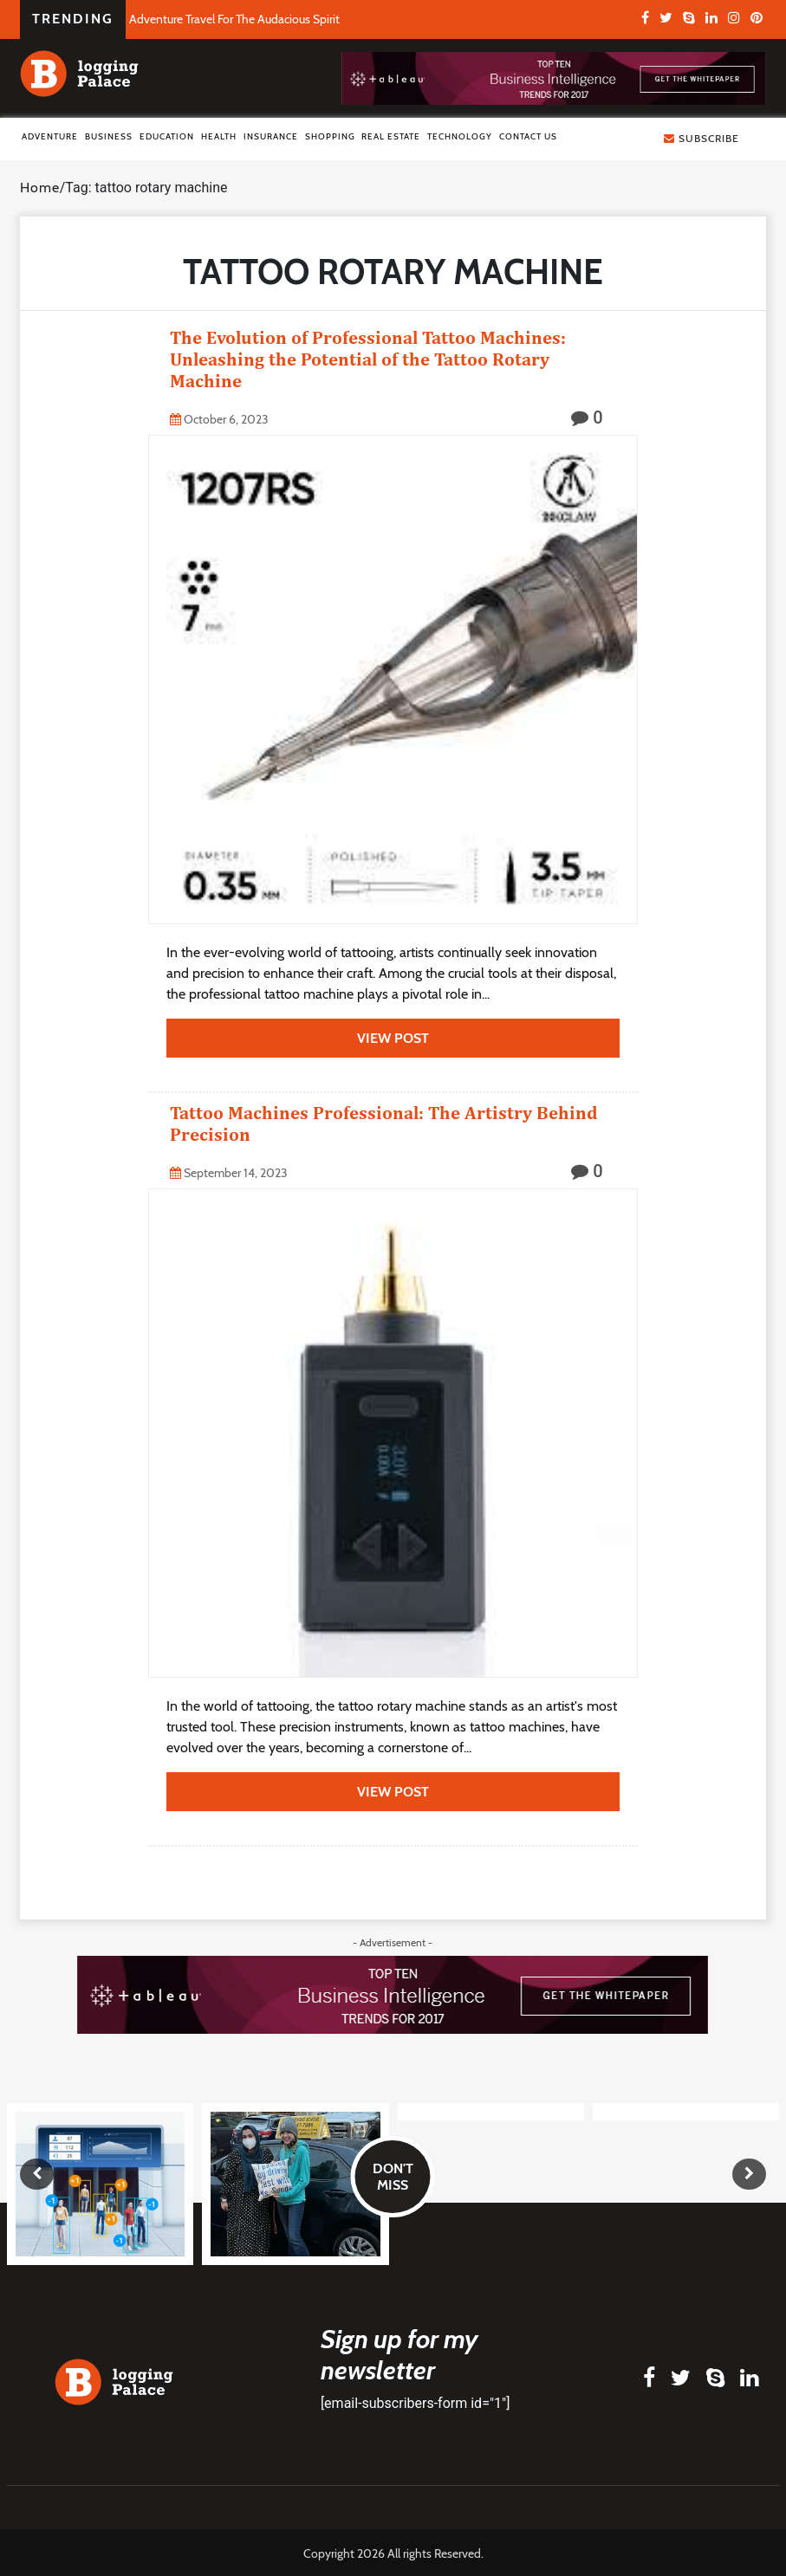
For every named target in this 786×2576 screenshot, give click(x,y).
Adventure (50, 136)
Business (109, 136)
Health (219, 136)
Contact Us (528, 136)
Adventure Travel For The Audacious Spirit (234, 19)
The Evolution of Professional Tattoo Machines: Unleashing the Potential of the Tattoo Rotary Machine (368, 359)
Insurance (271, 136)
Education (167, 136)
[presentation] (37, 2174)
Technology (459, 136)
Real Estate (390, 136)
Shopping (330, 136)
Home (40, 187)
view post (393, 1038)
